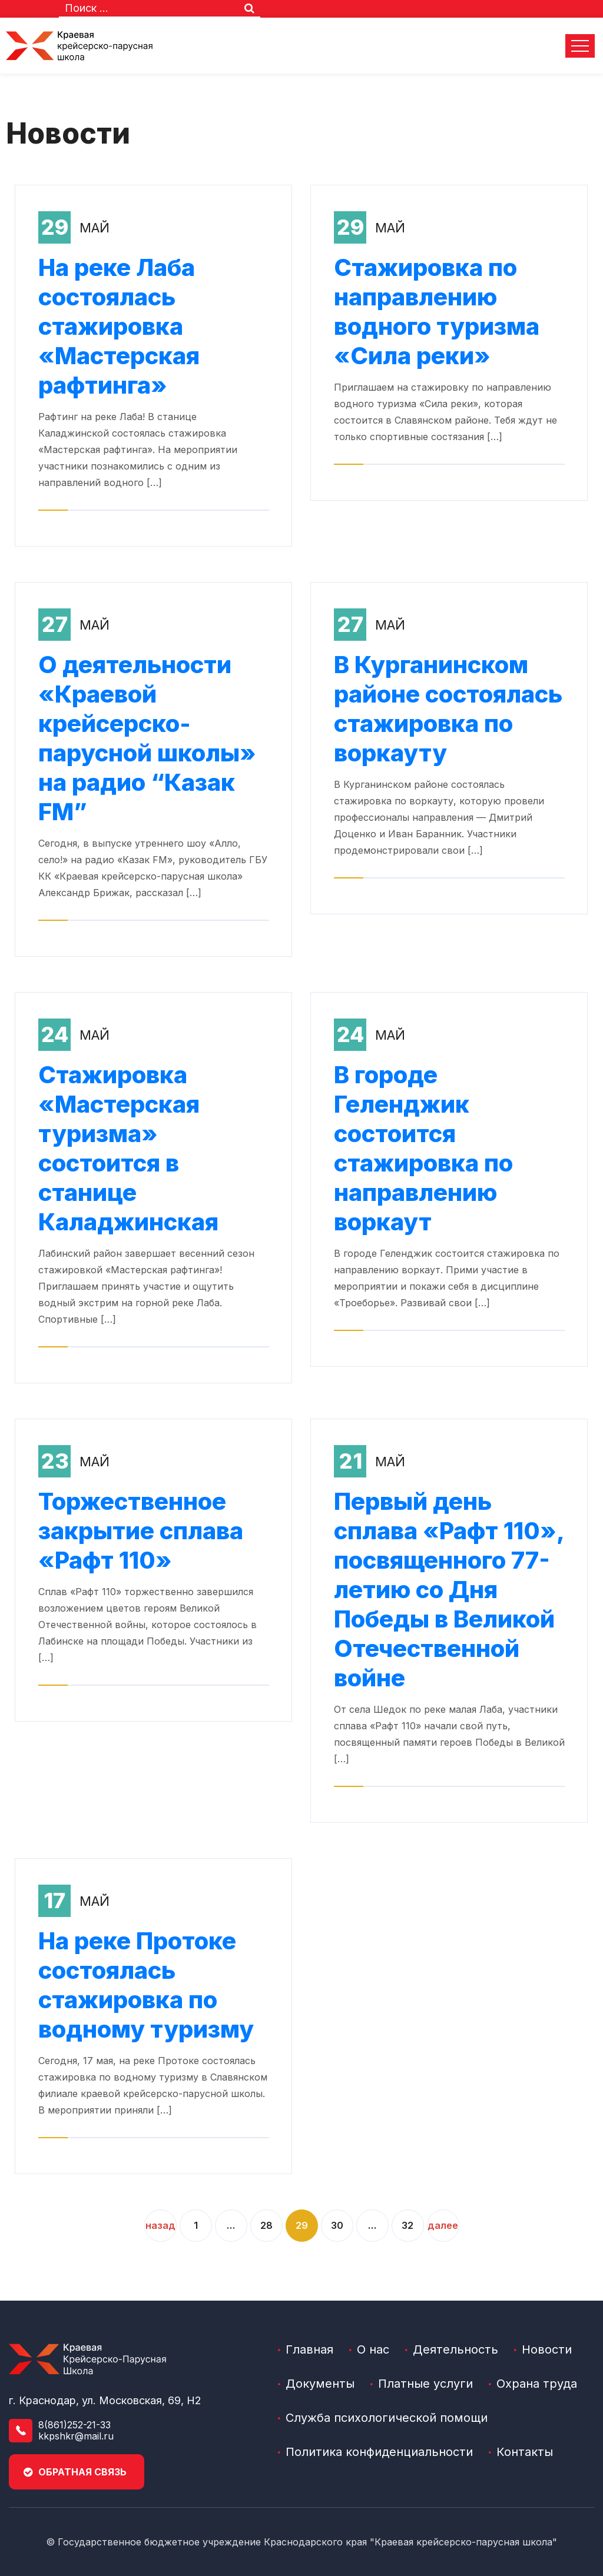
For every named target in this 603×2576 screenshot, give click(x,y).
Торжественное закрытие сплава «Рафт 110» (140, 1531)
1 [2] (196, 2225)
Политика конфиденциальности (379, 2452)
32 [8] (407, 2225)
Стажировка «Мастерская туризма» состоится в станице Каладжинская (128, 1148)
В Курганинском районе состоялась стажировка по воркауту (448, 708)
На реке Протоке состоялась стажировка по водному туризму (146, 1985)
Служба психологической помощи (387, 2418)
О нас (373, 2349)
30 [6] (337, 2225)
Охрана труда (536, 2384)
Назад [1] (160, 2225)
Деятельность (455, 2349)
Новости (547, 2349)
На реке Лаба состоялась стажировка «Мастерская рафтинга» (119, 326)
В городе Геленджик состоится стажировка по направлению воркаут (423, 1148)
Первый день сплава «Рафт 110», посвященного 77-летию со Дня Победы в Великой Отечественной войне (449, 1589)
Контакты (524, 2452)
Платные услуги (425, 2384)
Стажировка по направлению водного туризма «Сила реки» (436, 311)
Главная (309, 2349)
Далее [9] (443, 2225)
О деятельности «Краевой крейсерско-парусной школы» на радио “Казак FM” (147, 738)
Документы (320, 2384)
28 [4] (266, 2225)
